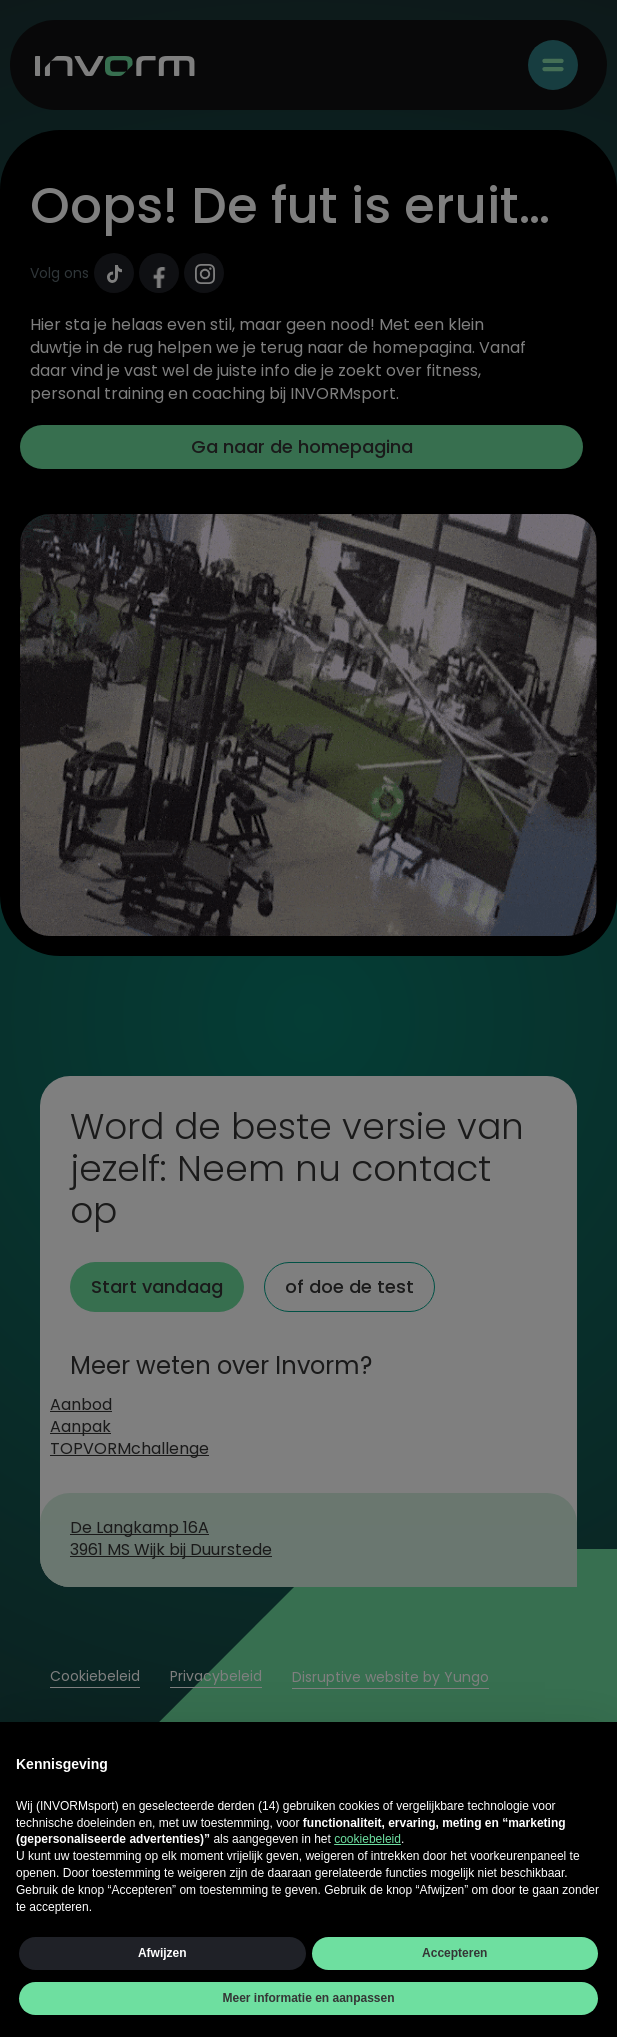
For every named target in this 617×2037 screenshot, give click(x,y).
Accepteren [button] (454, 1953)
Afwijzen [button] (162, 1953)
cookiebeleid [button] (367, 1839)
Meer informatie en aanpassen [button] (308, 1998)
